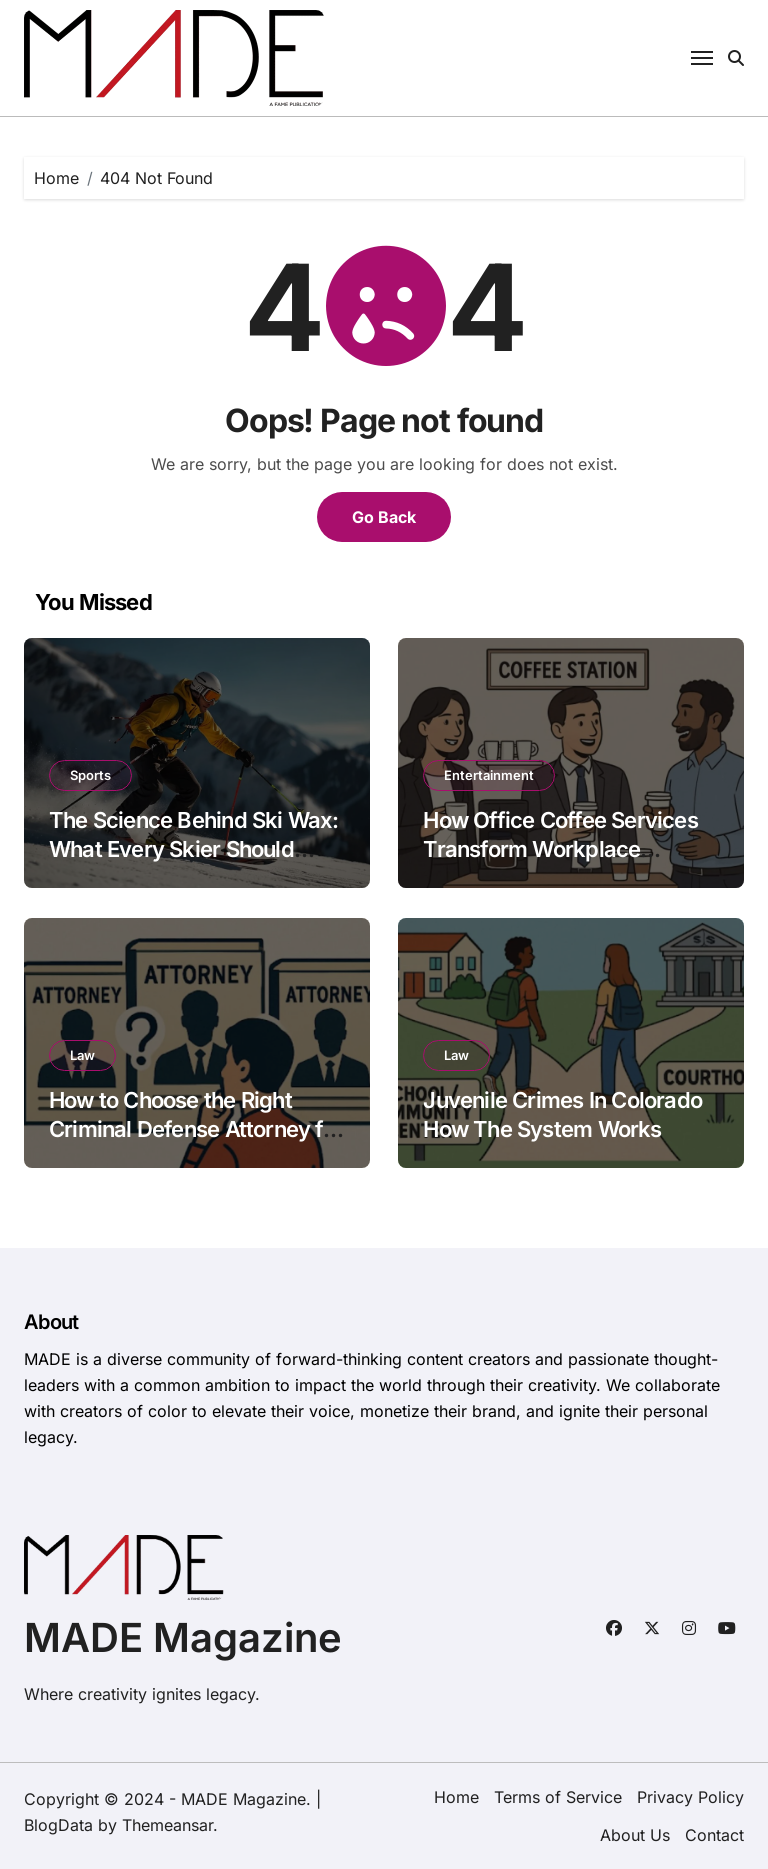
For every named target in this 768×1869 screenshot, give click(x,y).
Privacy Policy (690, 1797)
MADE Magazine (183, 1637)
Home (456, 1797)
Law (82, 1055)
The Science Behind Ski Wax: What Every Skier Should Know (194, 848)
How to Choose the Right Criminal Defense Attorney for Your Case (196, 1128)
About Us (635, 1835)
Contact (714, 1835)
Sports (90, 775)
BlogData (58, 1825)
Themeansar (167, 1825)
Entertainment (489, 775)
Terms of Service (558, 1797)
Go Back (384, 517)
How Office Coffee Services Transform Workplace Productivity (560, 848)
